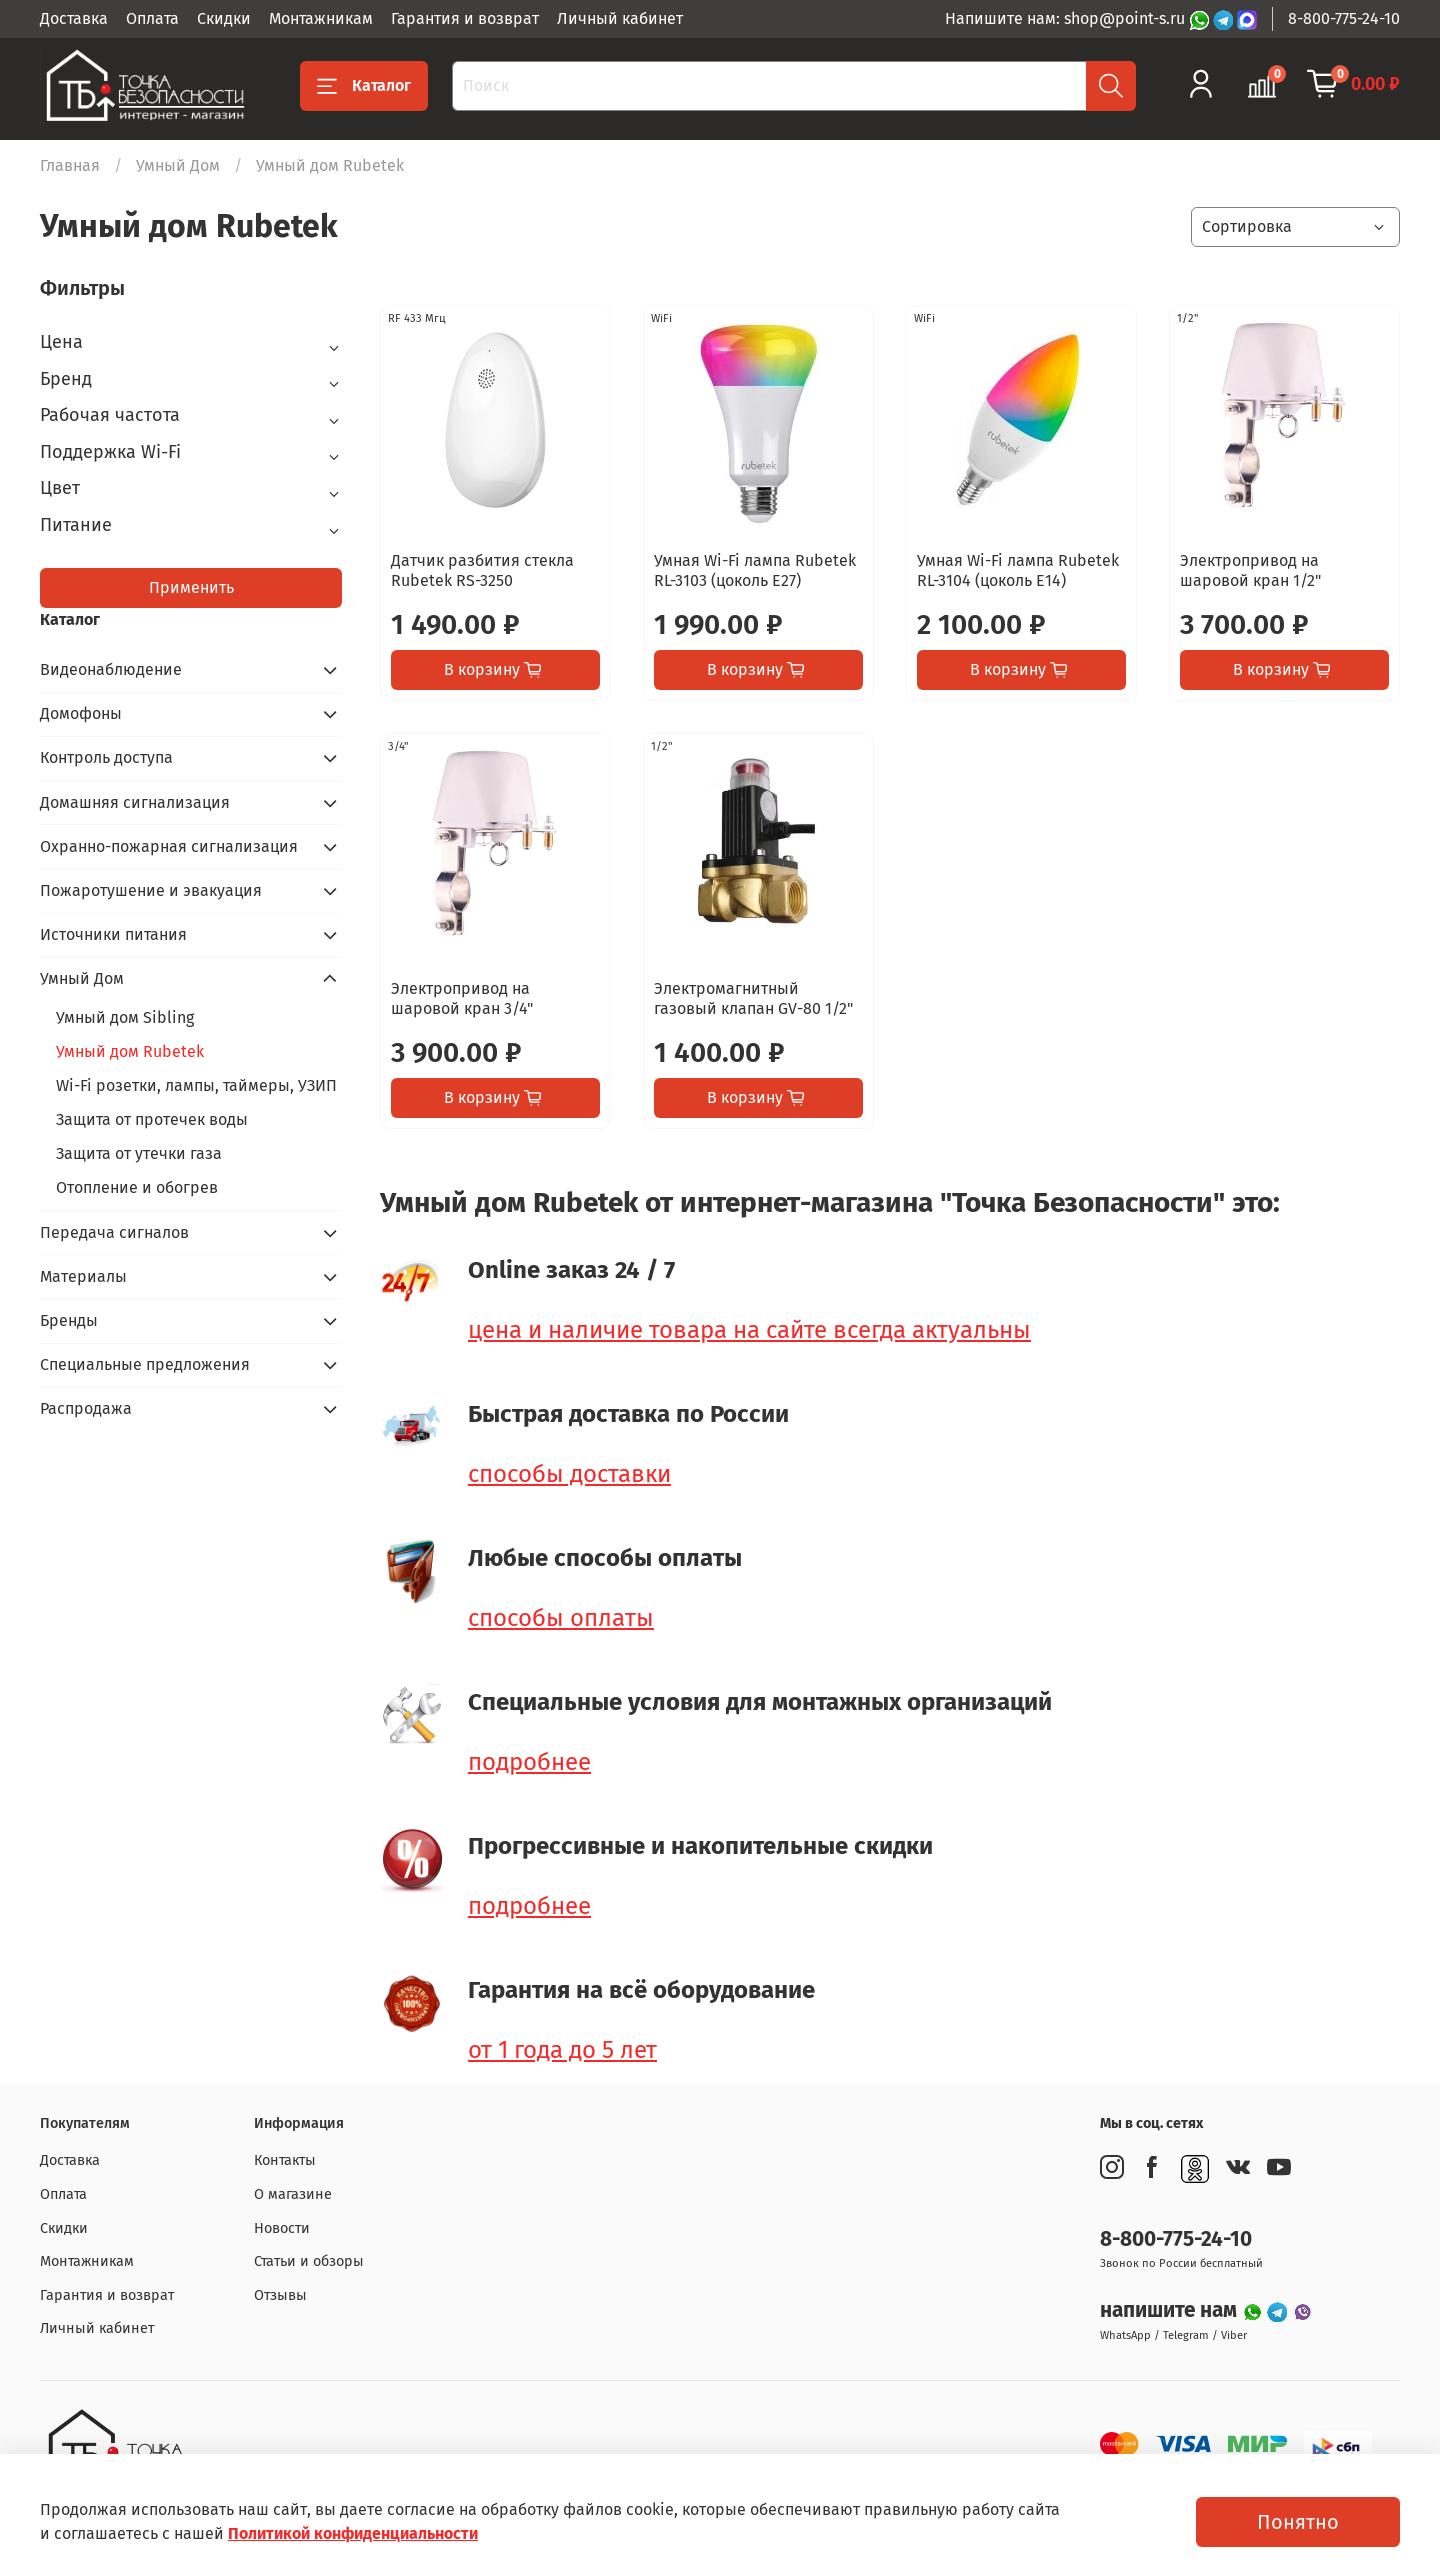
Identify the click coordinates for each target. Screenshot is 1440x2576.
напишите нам (1171, 2310)
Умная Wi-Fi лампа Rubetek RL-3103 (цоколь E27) (755, 570)
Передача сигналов (114, 1232)
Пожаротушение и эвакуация (151, 890)
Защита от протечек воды (152, 1119)
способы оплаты (561, 1618)
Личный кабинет (620, 18)
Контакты (285, 2160)
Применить (191, 587)
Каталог (364, 86)
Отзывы (280, 2295)
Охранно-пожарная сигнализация (169, 846)
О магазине (293, 2194)
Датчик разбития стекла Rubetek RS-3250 (482, 570)
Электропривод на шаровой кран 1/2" (1250, 570)
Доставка (74, 18)
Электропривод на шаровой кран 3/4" (462, 998)
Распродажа (86, 1408)
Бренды (69, 1320)
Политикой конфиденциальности (353, 2533)
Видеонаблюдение (111, 669)
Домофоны (81, 713)
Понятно (1298, 2522)
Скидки (224, 18)
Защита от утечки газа (139, 1153)
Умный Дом (178, 165)
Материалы (83, 1276)
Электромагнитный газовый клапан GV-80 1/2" (753, 998)
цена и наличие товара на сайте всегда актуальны (749, 1330)
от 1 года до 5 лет (562, 2050)
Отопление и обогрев (137, 1187)
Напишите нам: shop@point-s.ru (1067, 18)
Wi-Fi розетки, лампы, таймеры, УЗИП (196, 1085)
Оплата (152, 18)
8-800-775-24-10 (1344, 18)
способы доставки (569, 1474)
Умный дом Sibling (125, 1017)
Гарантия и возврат (465, 18)
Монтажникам (321, 18)
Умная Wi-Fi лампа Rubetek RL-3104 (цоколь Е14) (1018, 570)
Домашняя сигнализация (135, 802)
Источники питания (113, 934)
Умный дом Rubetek (130, 1051)
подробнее (529, 1762)
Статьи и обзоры (309, 2261)
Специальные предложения (145, 1364)
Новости (282, 2228)
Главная (70, 165)
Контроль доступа (106, 757)
